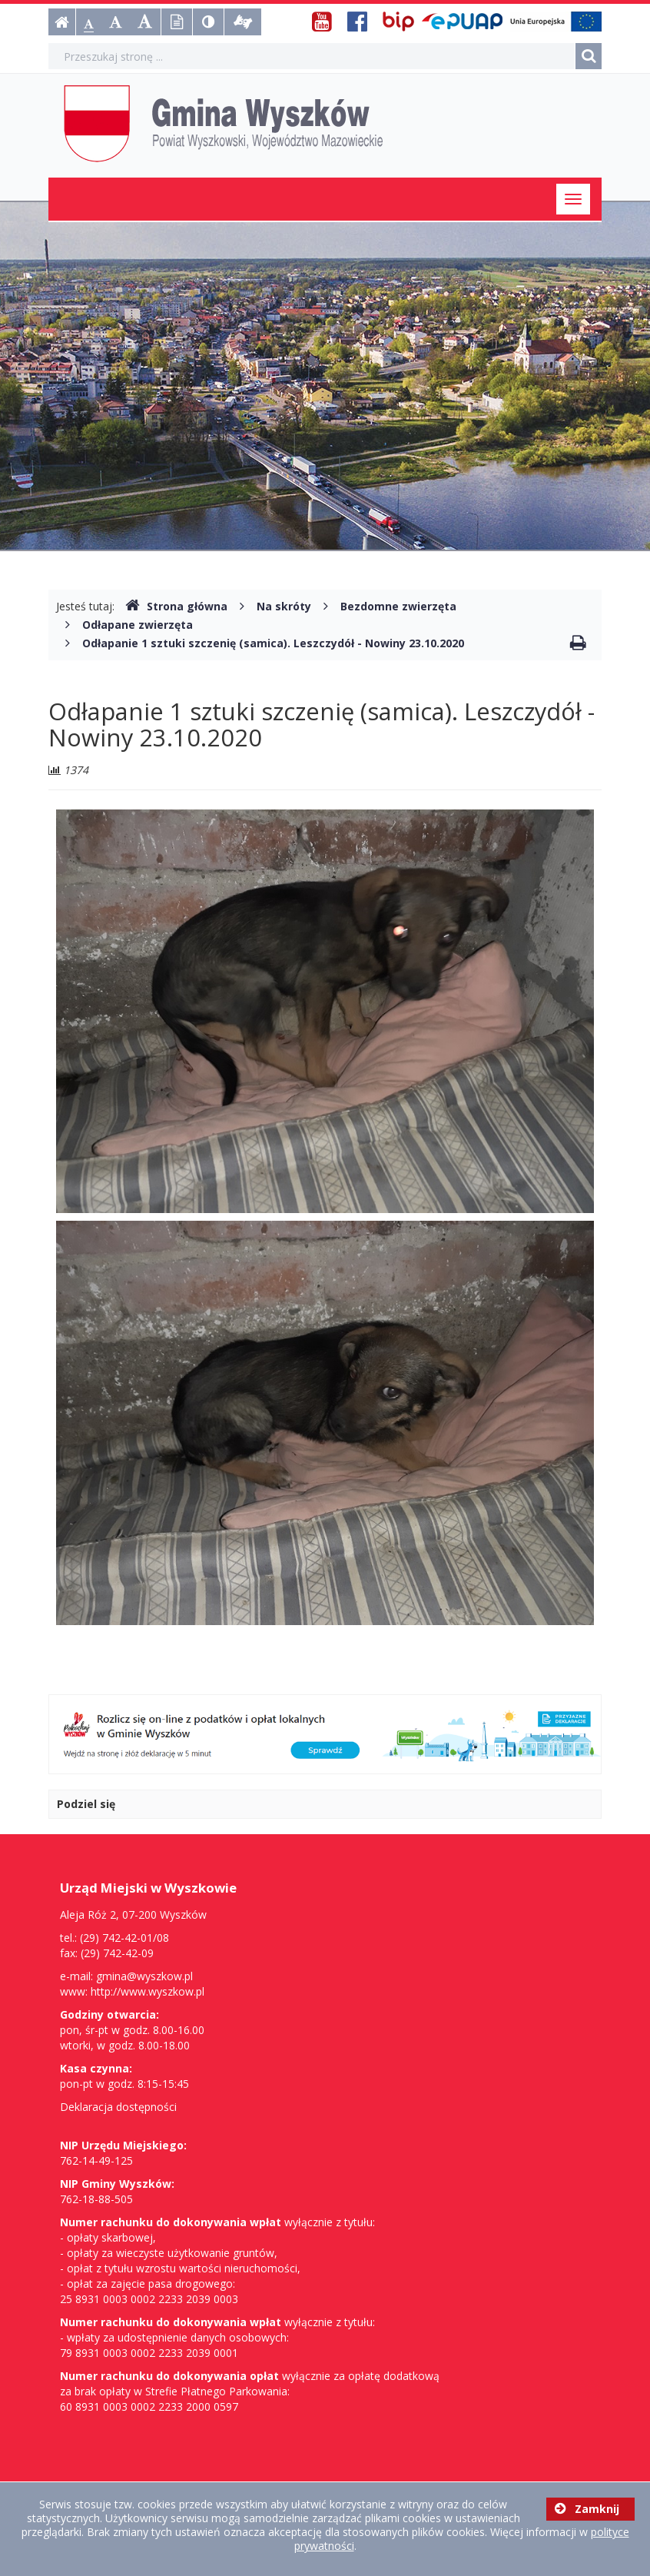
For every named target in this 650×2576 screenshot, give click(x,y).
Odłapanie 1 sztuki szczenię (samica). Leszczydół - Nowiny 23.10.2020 (273, 643)
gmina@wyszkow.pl (144, 1976)
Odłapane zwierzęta (137, 624)
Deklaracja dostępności (118, 2106)
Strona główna (176, 606)
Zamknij (587, 2508)
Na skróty (284, 606)
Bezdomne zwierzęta (398, 606)
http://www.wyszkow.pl (147, 1991)
